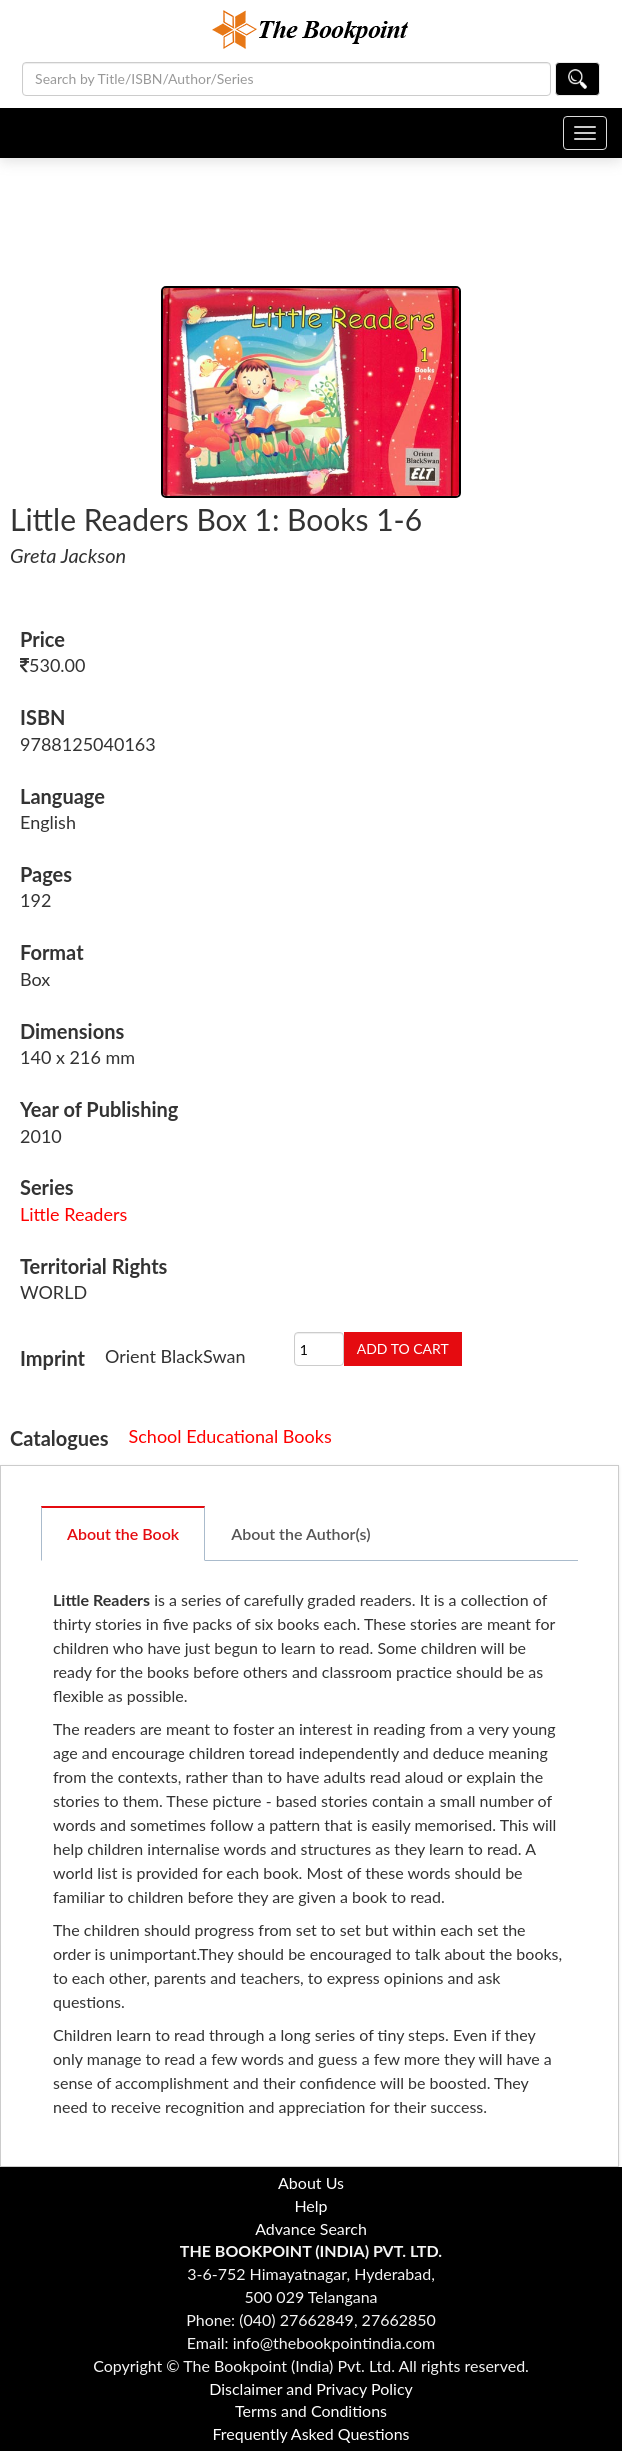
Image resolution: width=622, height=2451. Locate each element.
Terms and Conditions (311, 2410)
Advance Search (311, 2228)
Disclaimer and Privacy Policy (311, 2388)
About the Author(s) (300, 1533)
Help (310, 2205)
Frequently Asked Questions (310, 2433)
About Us (311, 2182)
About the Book (123, 1533)
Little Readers (73, 1214)
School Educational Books (230, 1436)
